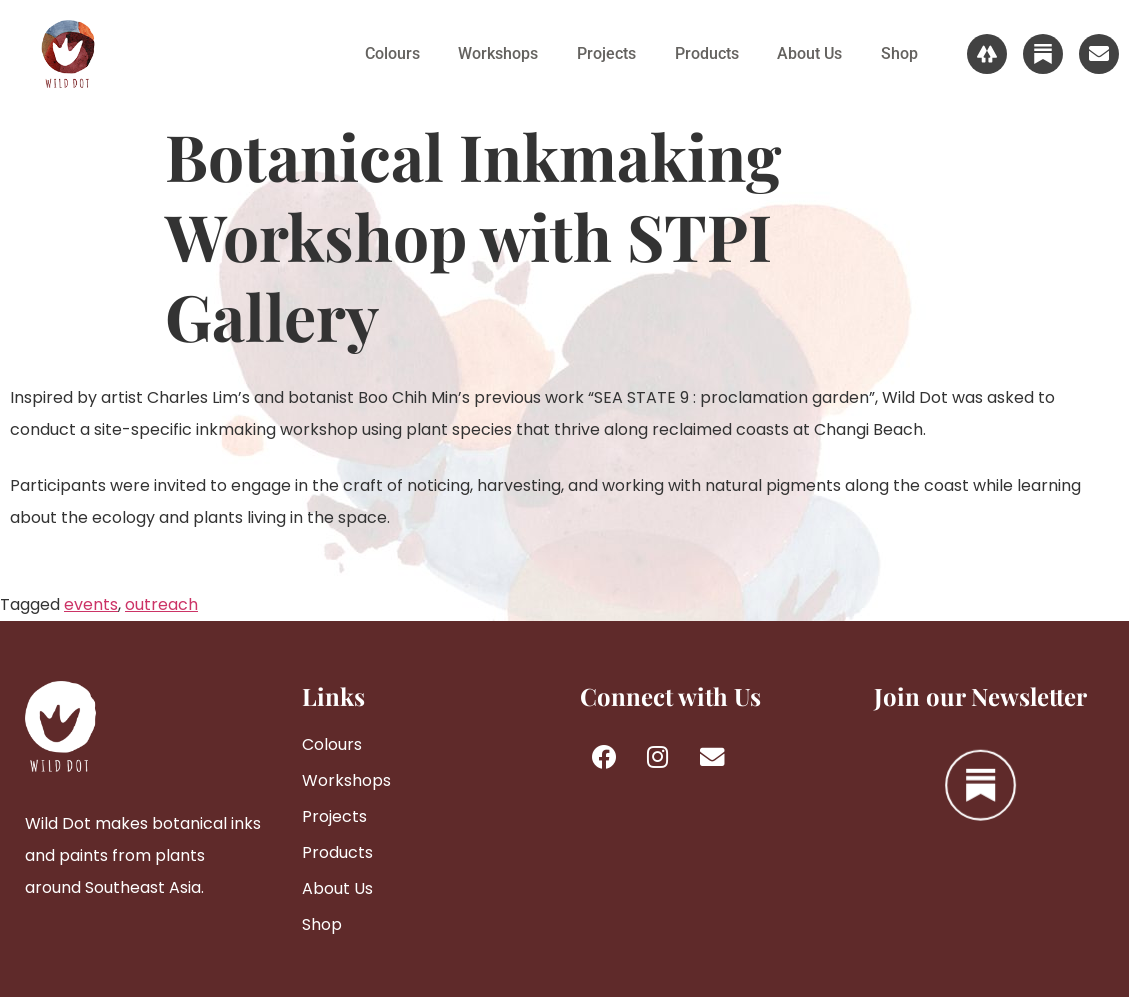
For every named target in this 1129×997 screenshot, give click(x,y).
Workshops (492, 53)
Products (703, 53)
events (91, 604)
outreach (161, 604)
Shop (898, 53)
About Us (807, 53)
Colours (384, 53)
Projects (601, 53)
